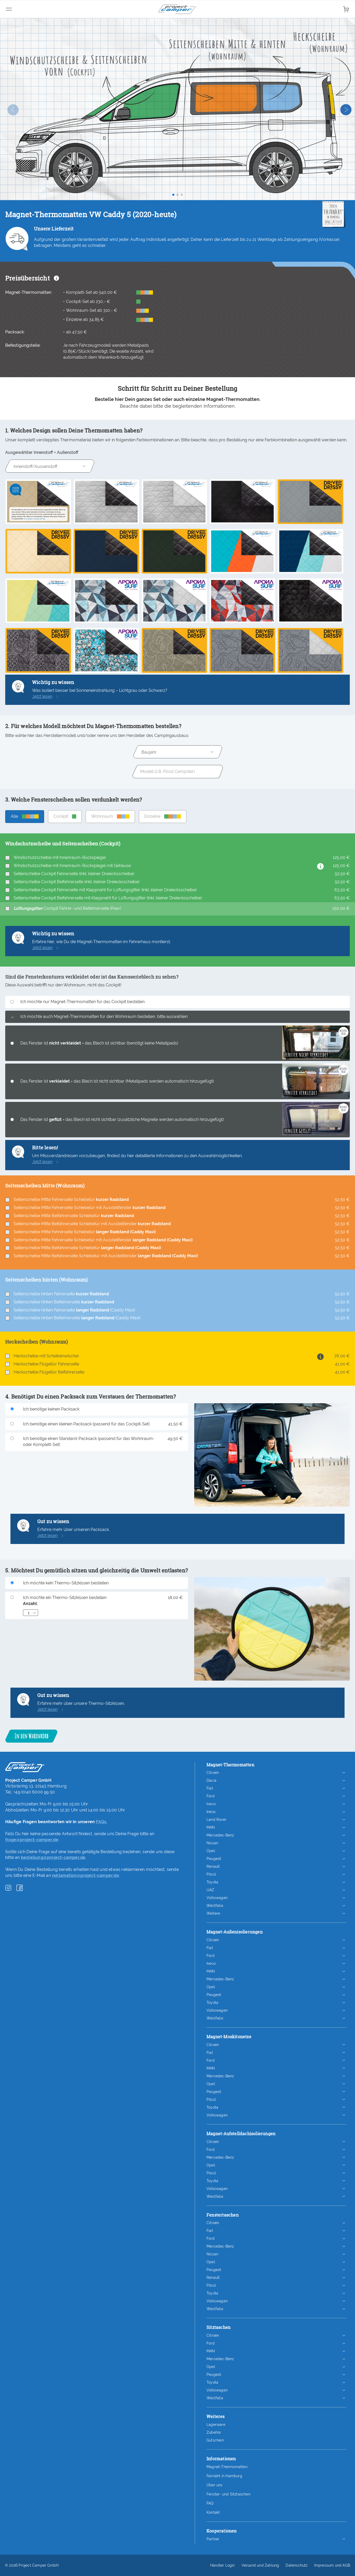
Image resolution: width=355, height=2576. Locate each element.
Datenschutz (296, 2565)
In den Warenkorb (31, 1736)
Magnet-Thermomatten (226, 2467)
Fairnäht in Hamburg (224, 2476)
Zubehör (213, 2432)
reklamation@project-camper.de (85, 1875)
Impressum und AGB (332, 2565)
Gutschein (215, 2440)
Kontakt (213, 2512)
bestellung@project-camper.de (53, 1857)
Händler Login (222, 2565)
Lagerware (215, 2424)
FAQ (210, 2503)
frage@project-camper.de (31, 1839)
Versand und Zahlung (260, 2565)
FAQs (101, 1821)
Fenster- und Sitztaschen (228, 2494)
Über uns (214, 2485)
